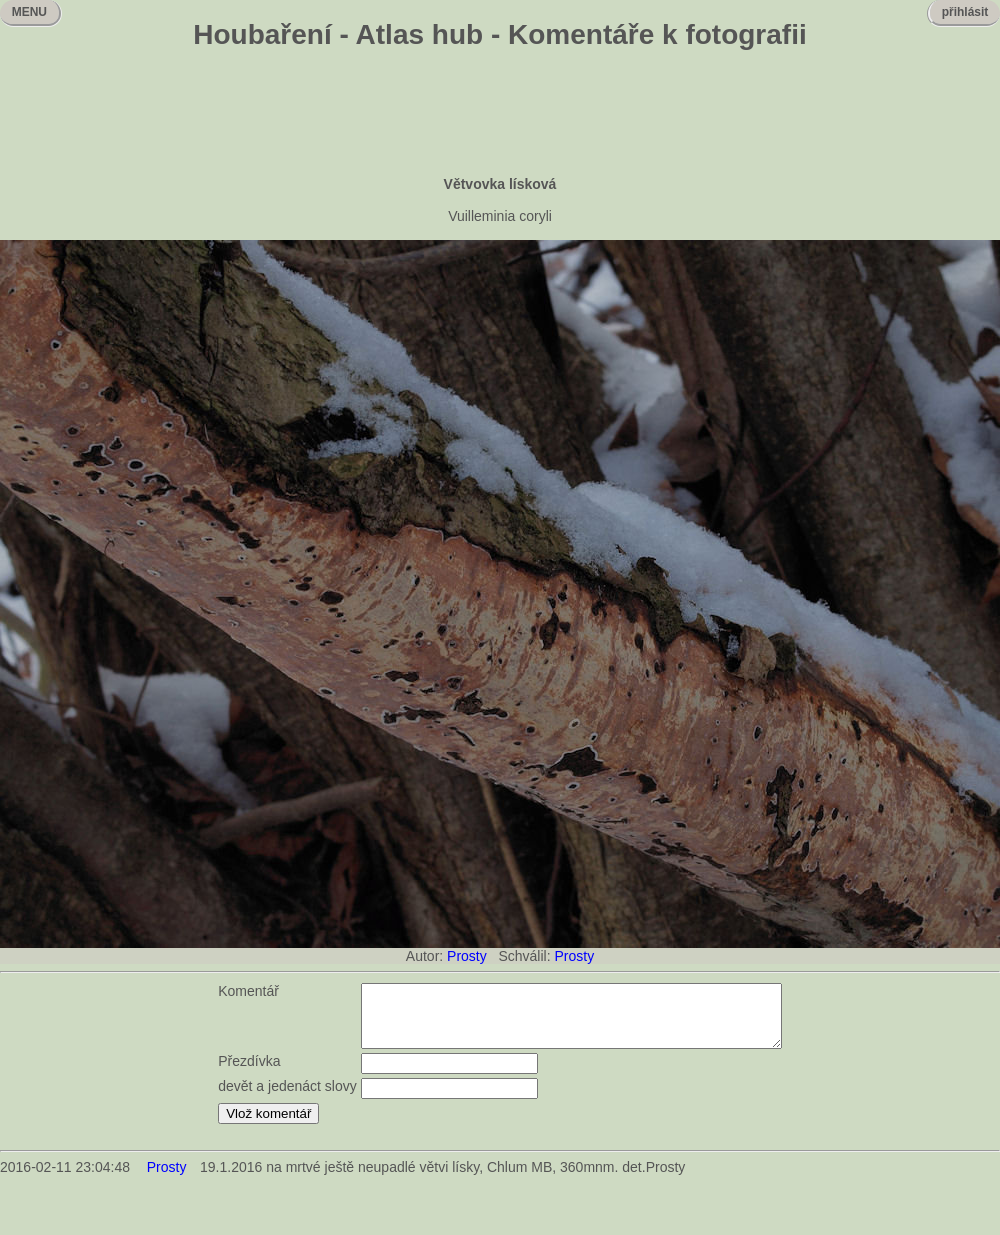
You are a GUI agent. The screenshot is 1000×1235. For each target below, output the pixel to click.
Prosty (467, 956)
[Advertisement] (500, 115)
